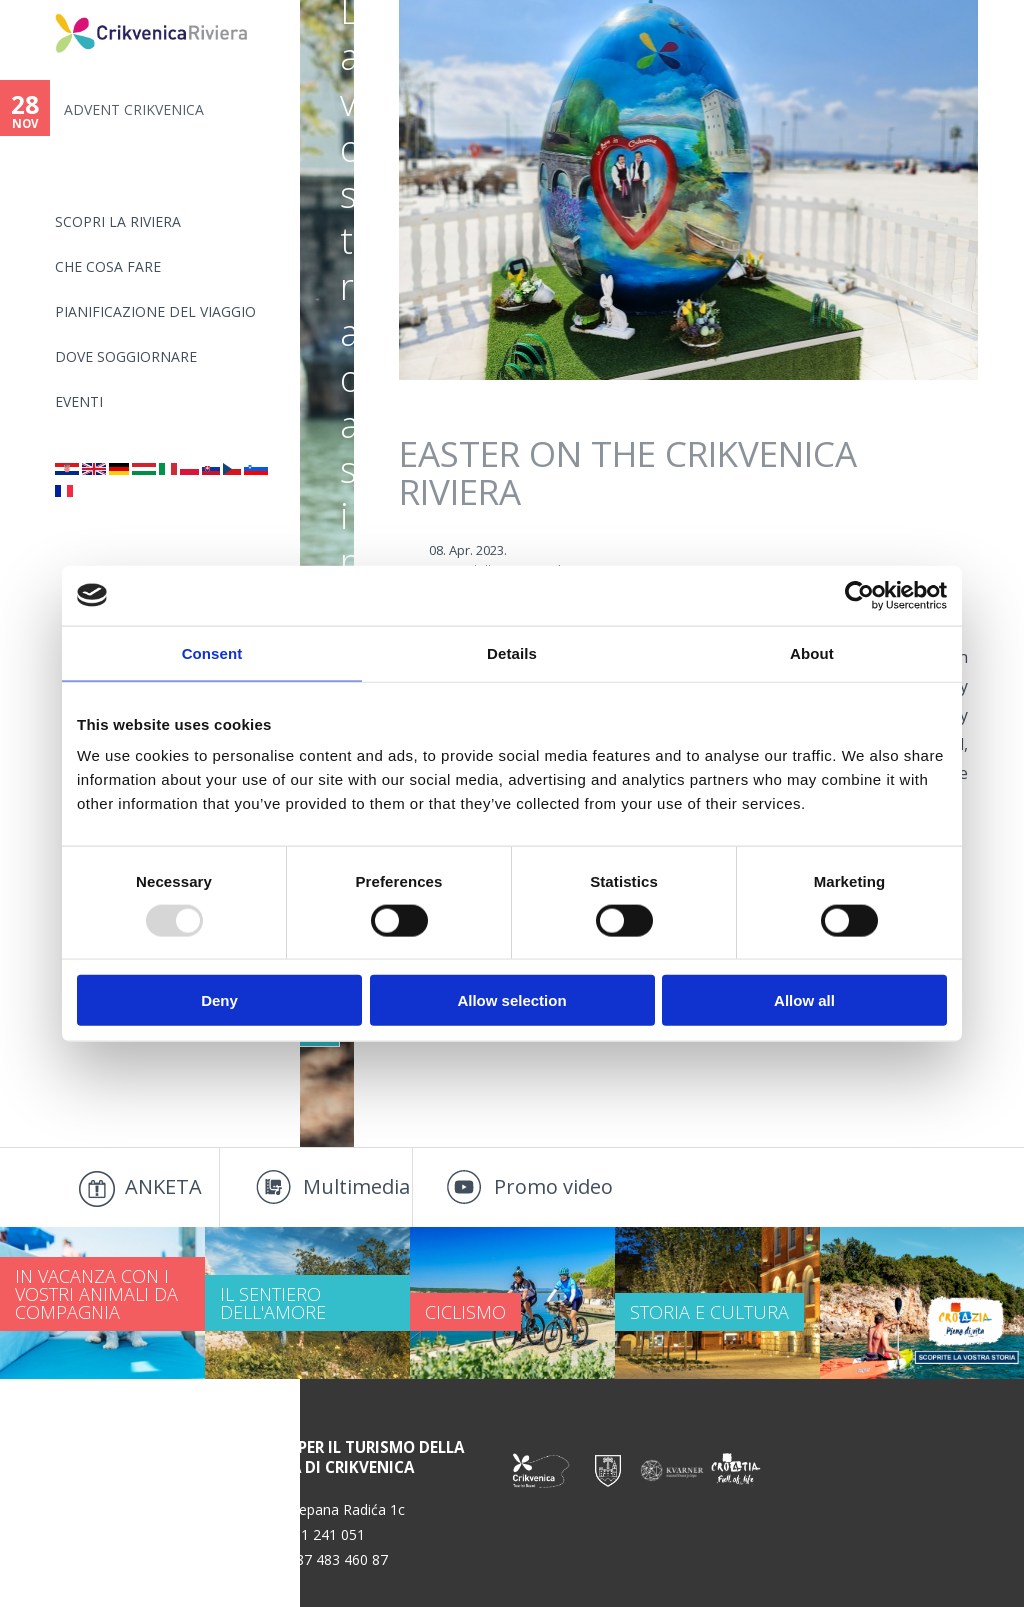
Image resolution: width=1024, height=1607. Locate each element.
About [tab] (812, 652)
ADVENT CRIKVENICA (134, 109)
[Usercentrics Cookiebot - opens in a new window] (859, 595)
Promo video (553, 1186)
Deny (219, 1000)
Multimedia (356, 1186)
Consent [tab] (212, 652)
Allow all (804, 1000)
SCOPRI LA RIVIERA (118, 221)
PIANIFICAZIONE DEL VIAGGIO (155, 311)
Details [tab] (512, 652)
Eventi (79, 401)
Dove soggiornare (126, 356)
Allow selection (511, 1000)
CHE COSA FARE (108, 266)
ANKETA (163, 1186)
